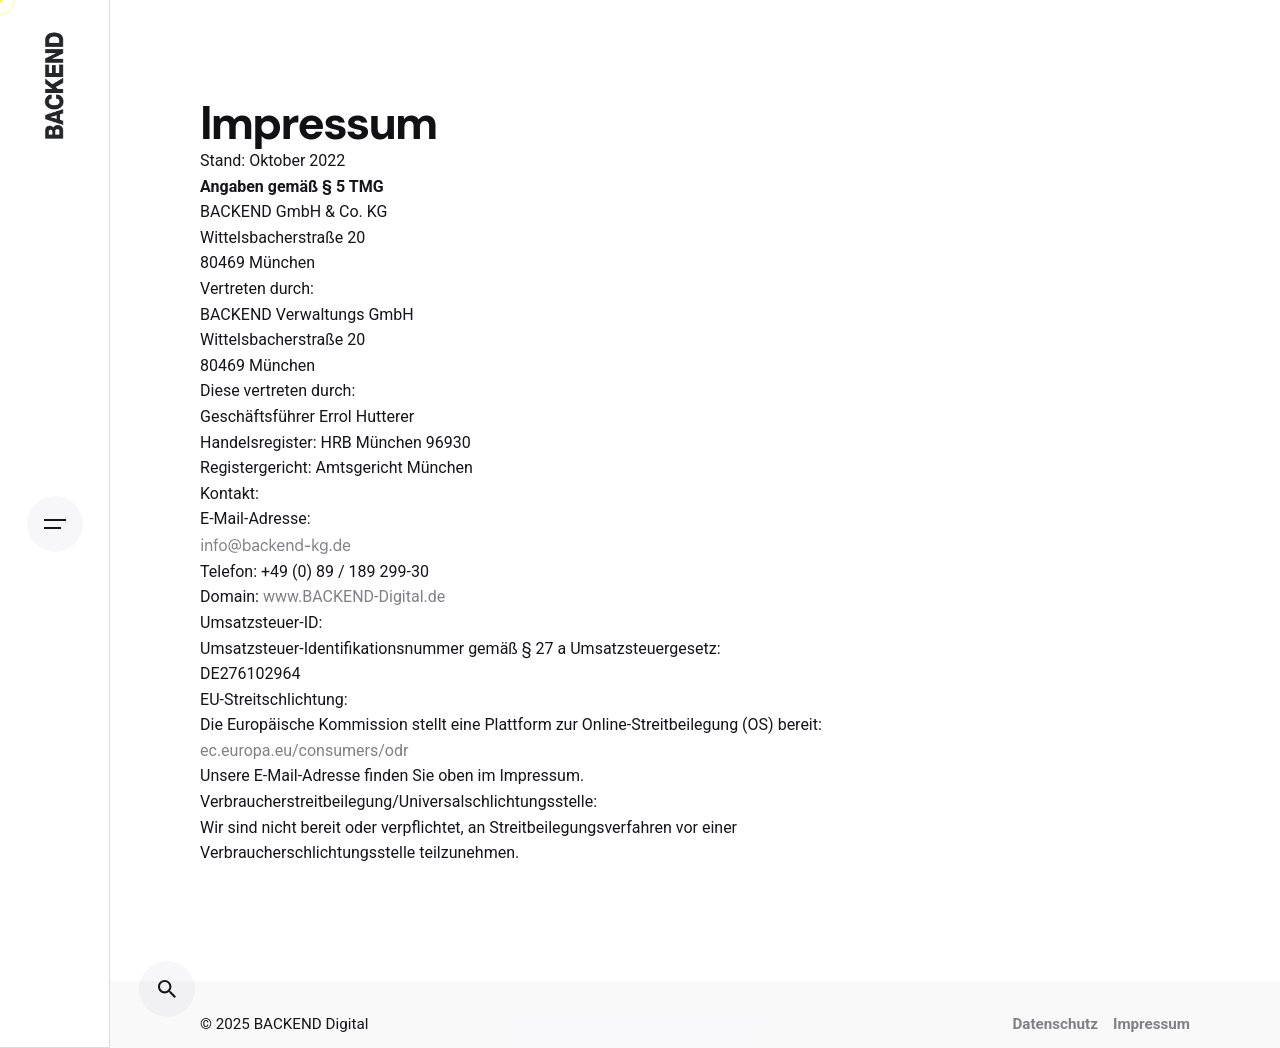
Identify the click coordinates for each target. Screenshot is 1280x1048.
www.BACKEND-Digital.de (354, 596)
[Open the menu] (55, 524)
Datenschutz (1054, 1024)
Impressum (1151, 1024)
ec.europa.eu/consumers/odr (304, 750)
